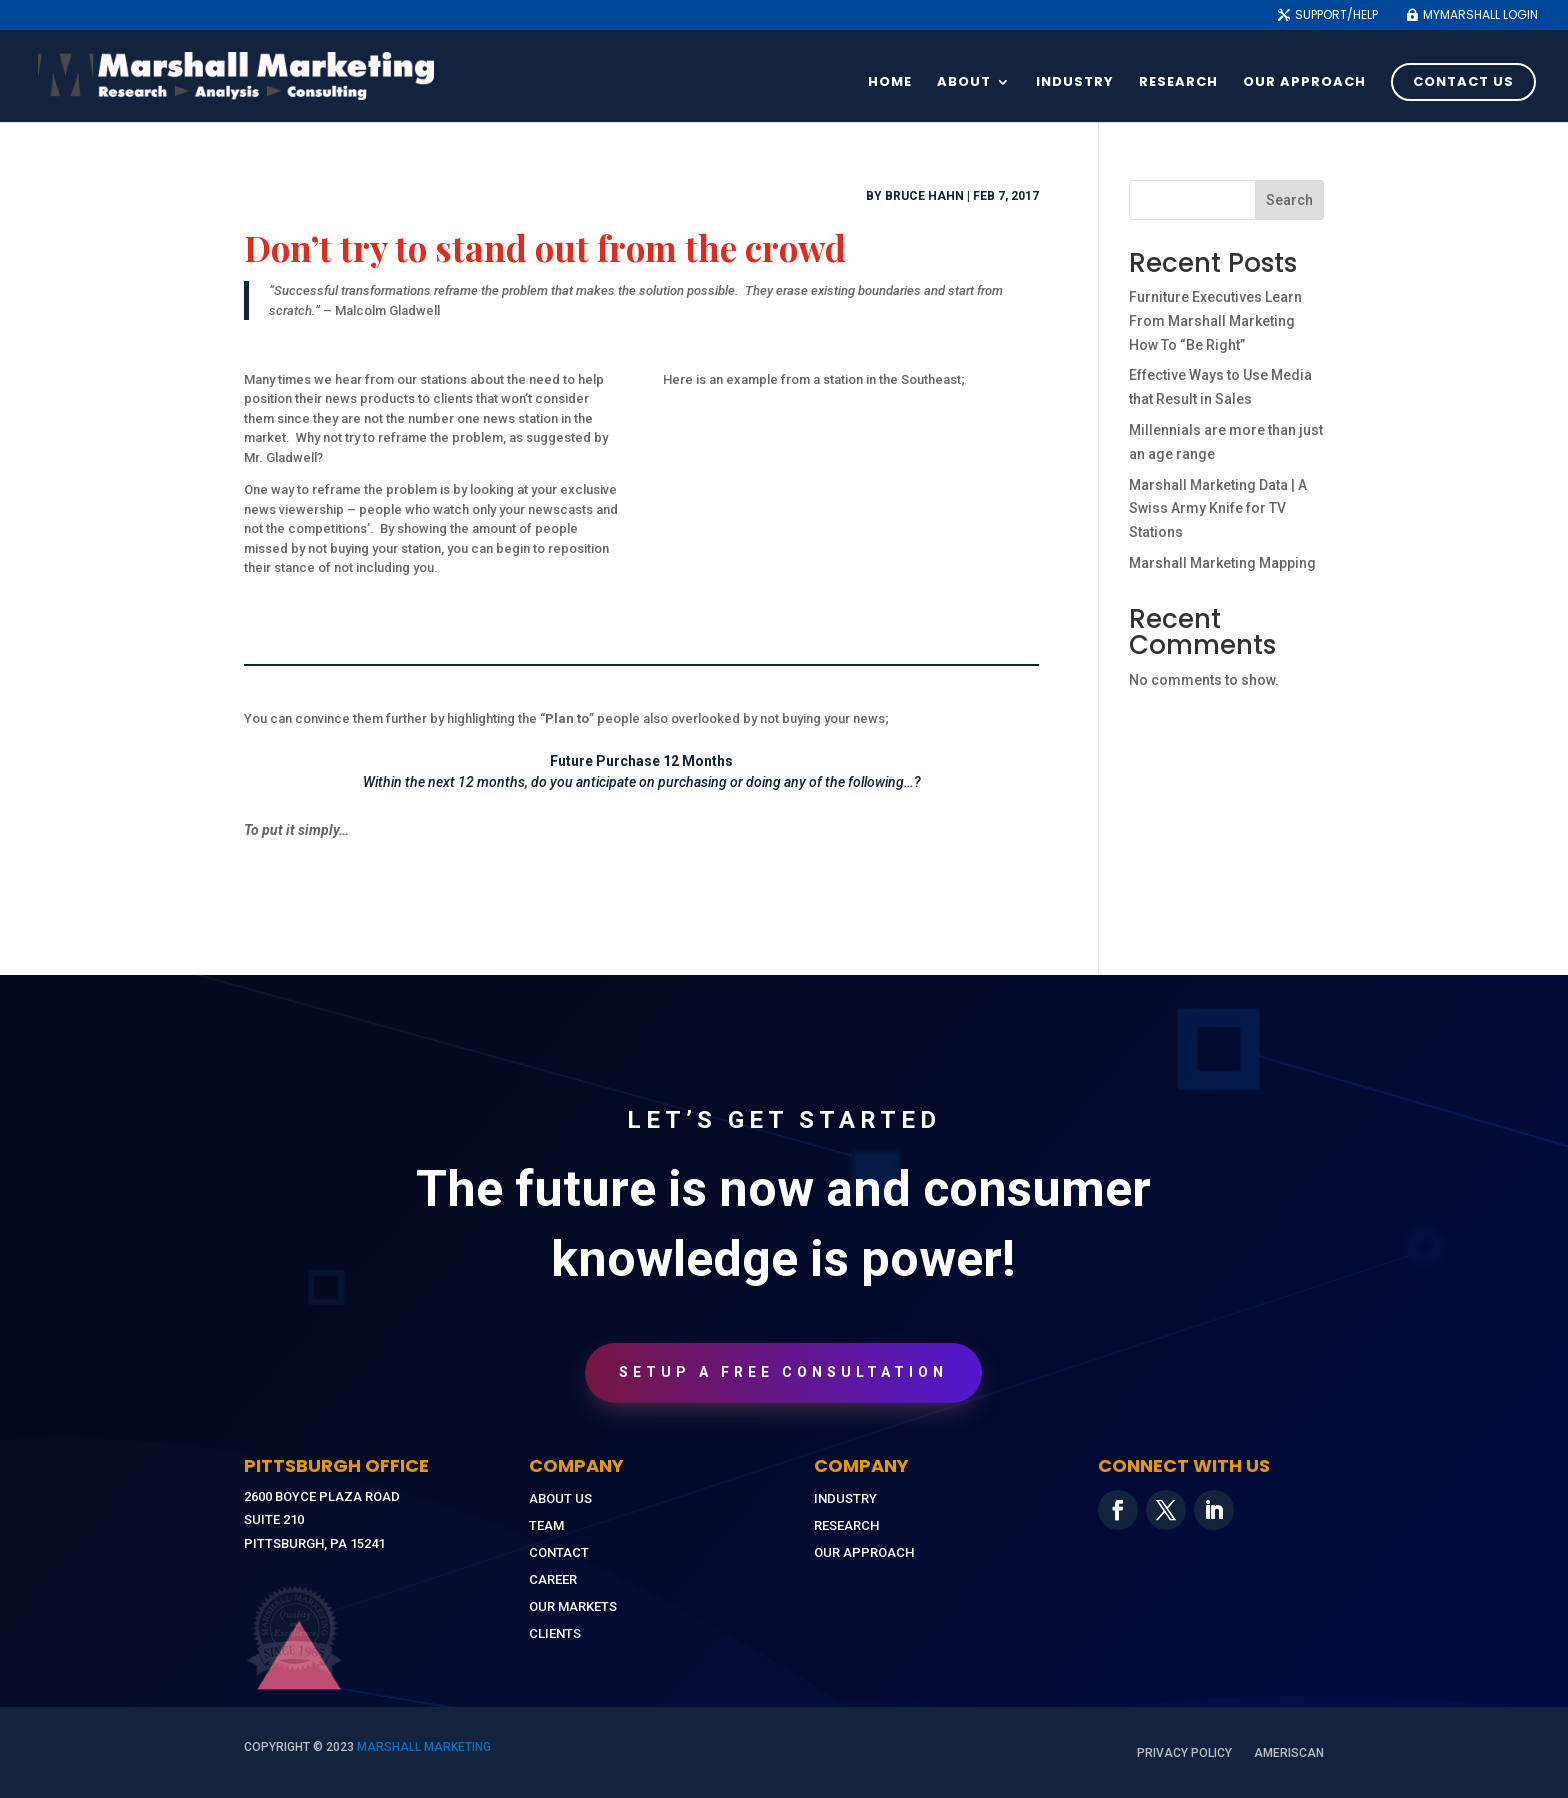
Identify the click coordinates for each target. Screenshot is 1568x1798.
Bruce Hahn (924, 196)
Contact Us (1463, 81)
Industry (1075, 83)
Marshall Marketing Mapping (1222, 563)
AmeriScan (1289, 1753)
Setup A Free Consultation (783, 1372)
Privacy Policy (1184, 1753)
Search (1289, 200)
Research (1178, 83)
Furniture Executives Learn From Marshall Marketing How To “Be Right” (1215, 321)
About (964, 83)
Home (890, 83)
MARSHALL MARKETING (424, 1747)
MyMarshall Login (1480, 16)
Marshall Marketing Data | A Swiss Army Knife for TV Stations (1218, 509)
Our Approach (1304, 83)
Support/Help (1336, 16)
